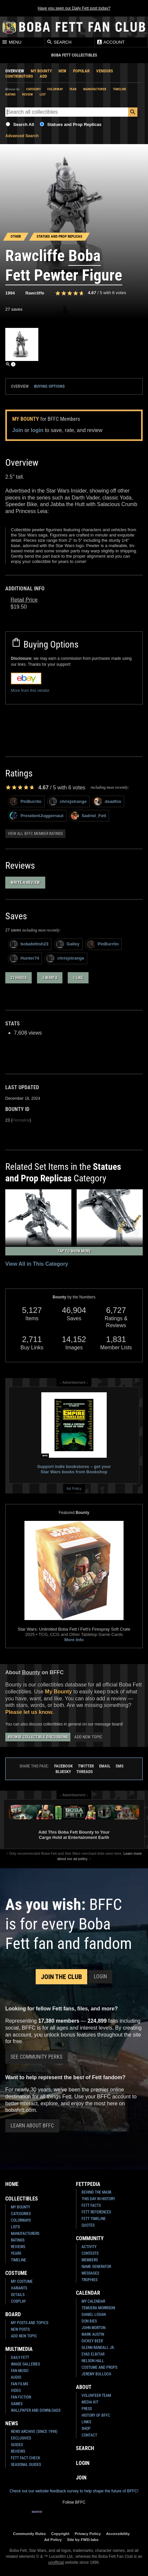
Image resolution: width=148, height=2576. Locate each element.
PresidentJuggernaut (36, 816)
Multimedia (19, 2349)
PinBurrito (26, 801)
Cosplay (18, 2301)
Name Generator (96, 2266)
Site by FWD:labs (82, 2539)
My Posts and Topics (29, 2322)
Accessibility (118, 2533)
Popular (81, 70)
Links (86, 2422)
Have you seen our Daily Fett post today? (74, 8)
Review (27, 94)
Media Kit (90, 2402)
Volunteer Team (96, 2395)
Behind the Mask (97, 2192)
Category (33, 89)
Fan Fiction (21, 2397)
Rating (10, 94)
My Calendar (93, 2301)
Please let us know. (29, 1712)
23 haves (18, 977)
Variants (19, 2288)
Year (73, 89)
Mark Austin (93, 2334)
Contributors (19, 76)
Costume (16, 2273)
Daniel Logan (94, 2314)
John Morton (93, 2327)
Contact (89, 2435)
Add (43, 76)
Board (13, 2314)
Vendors (104, 70)
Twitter (86, 1766)
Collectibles (21, 2199)
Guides (17, 2444)
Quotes (88, 2225)
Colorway (55, 89)
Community (90, 2238)
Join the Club (61, 1977)
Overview (14, 70)
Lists (15, 2227)
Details (17, 2294)
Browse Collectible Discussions (38, 1737)
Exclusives (21, 2438)
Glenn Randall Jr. (98, 2347)
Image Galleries (25, 2364)
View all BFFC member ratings (35, 833)
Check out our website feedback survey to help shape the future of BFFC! (74, 2491)
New (62, 70)
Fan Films (19, 2384)
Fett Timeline (94, 2218)
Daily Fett (20, 2357)
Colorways (21, 2220)
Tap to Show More (74, 1251)
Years (16, 2253)
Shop (86, 2428)
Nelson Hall (93, 2360)
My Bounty (41, 70)
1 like (78, 977)
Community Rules (29, 2533)
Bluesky (63, 1771)
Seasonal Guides (26, 2464)
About (84, 2387)
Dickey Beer (92, 2341)
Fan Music (20, 2370)
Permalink (21, 1120)
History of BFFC (96, 2415)
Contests (90, 2253)
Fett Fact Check (25, 2458)
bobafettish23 (29, 944)
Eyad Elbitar (93, 2354)
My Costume (22, 2281)
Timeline (119, 89)
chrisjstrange (68, 801)
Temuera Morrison (98, 2308)
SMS (120, 1766)
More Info (74, 1639)
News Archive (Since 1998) (34, 2431)
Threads (84, 1771)
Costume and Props (99, 2367)
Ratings (17, 2240)
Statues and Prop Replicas (74, 124)
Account (110, 42)
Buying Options (49, 386)
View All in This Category (36, 1264)
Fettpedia (88, 2184)
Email (104, 1766)
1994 (10, 293)
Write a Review (25, 882)
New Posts (20, 2329)
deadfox (107, 801)
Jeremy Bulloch (96, 2374)
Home (11, 2184)
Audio (16, 2377)
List (43, 94)
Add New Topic (88, 1736)
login (37, 430)
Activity (89, 2246)
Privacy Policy (88, 2533)
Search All (23, 124)
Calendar (88, 2293)
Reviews (18, 2246)
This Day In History (98, 2199)
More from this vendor (30, 690)
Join (17, 430)
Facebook (63, 1766)
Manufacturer (94, 89)
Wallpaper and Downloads (35, 2410)
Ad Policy (73, 1488)
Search (59, 42)
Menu (11, 42)
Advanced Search (22, 136)
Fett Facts (91, 2205)
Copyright (60, 2533)
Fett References (96, 2212)
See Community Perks (36, 2057)
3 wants (49, 977)
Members (90, 2260)
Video (16, 2390)
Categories (21, 2213)
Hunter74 (24, 958)
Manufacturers (25, 2233)
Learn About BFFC (32, 2125)
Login (100, 1976)
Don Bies (89, 2321)
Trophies (89, 2280)
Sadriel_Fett (88, 816)
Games (16, 2403)
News (11, 2423)
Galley (68, 944)
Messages (90, 2273)
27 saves (13, 309)
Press (87, 2408)
